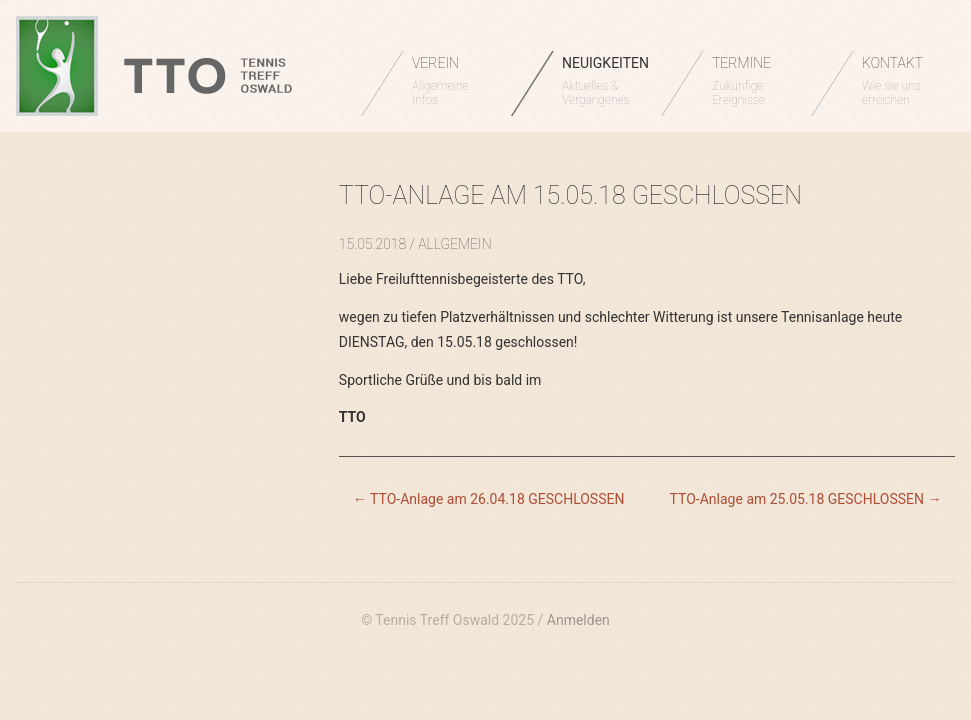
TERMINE (751, 81)
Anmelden (578, 620)
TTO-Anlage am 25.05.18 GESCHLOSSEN (806, 499)
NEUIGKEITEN (605, 81)
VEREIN (451, 81)
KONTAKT (901, 81)
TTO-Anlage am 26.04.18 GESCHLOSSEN (489, 499)
